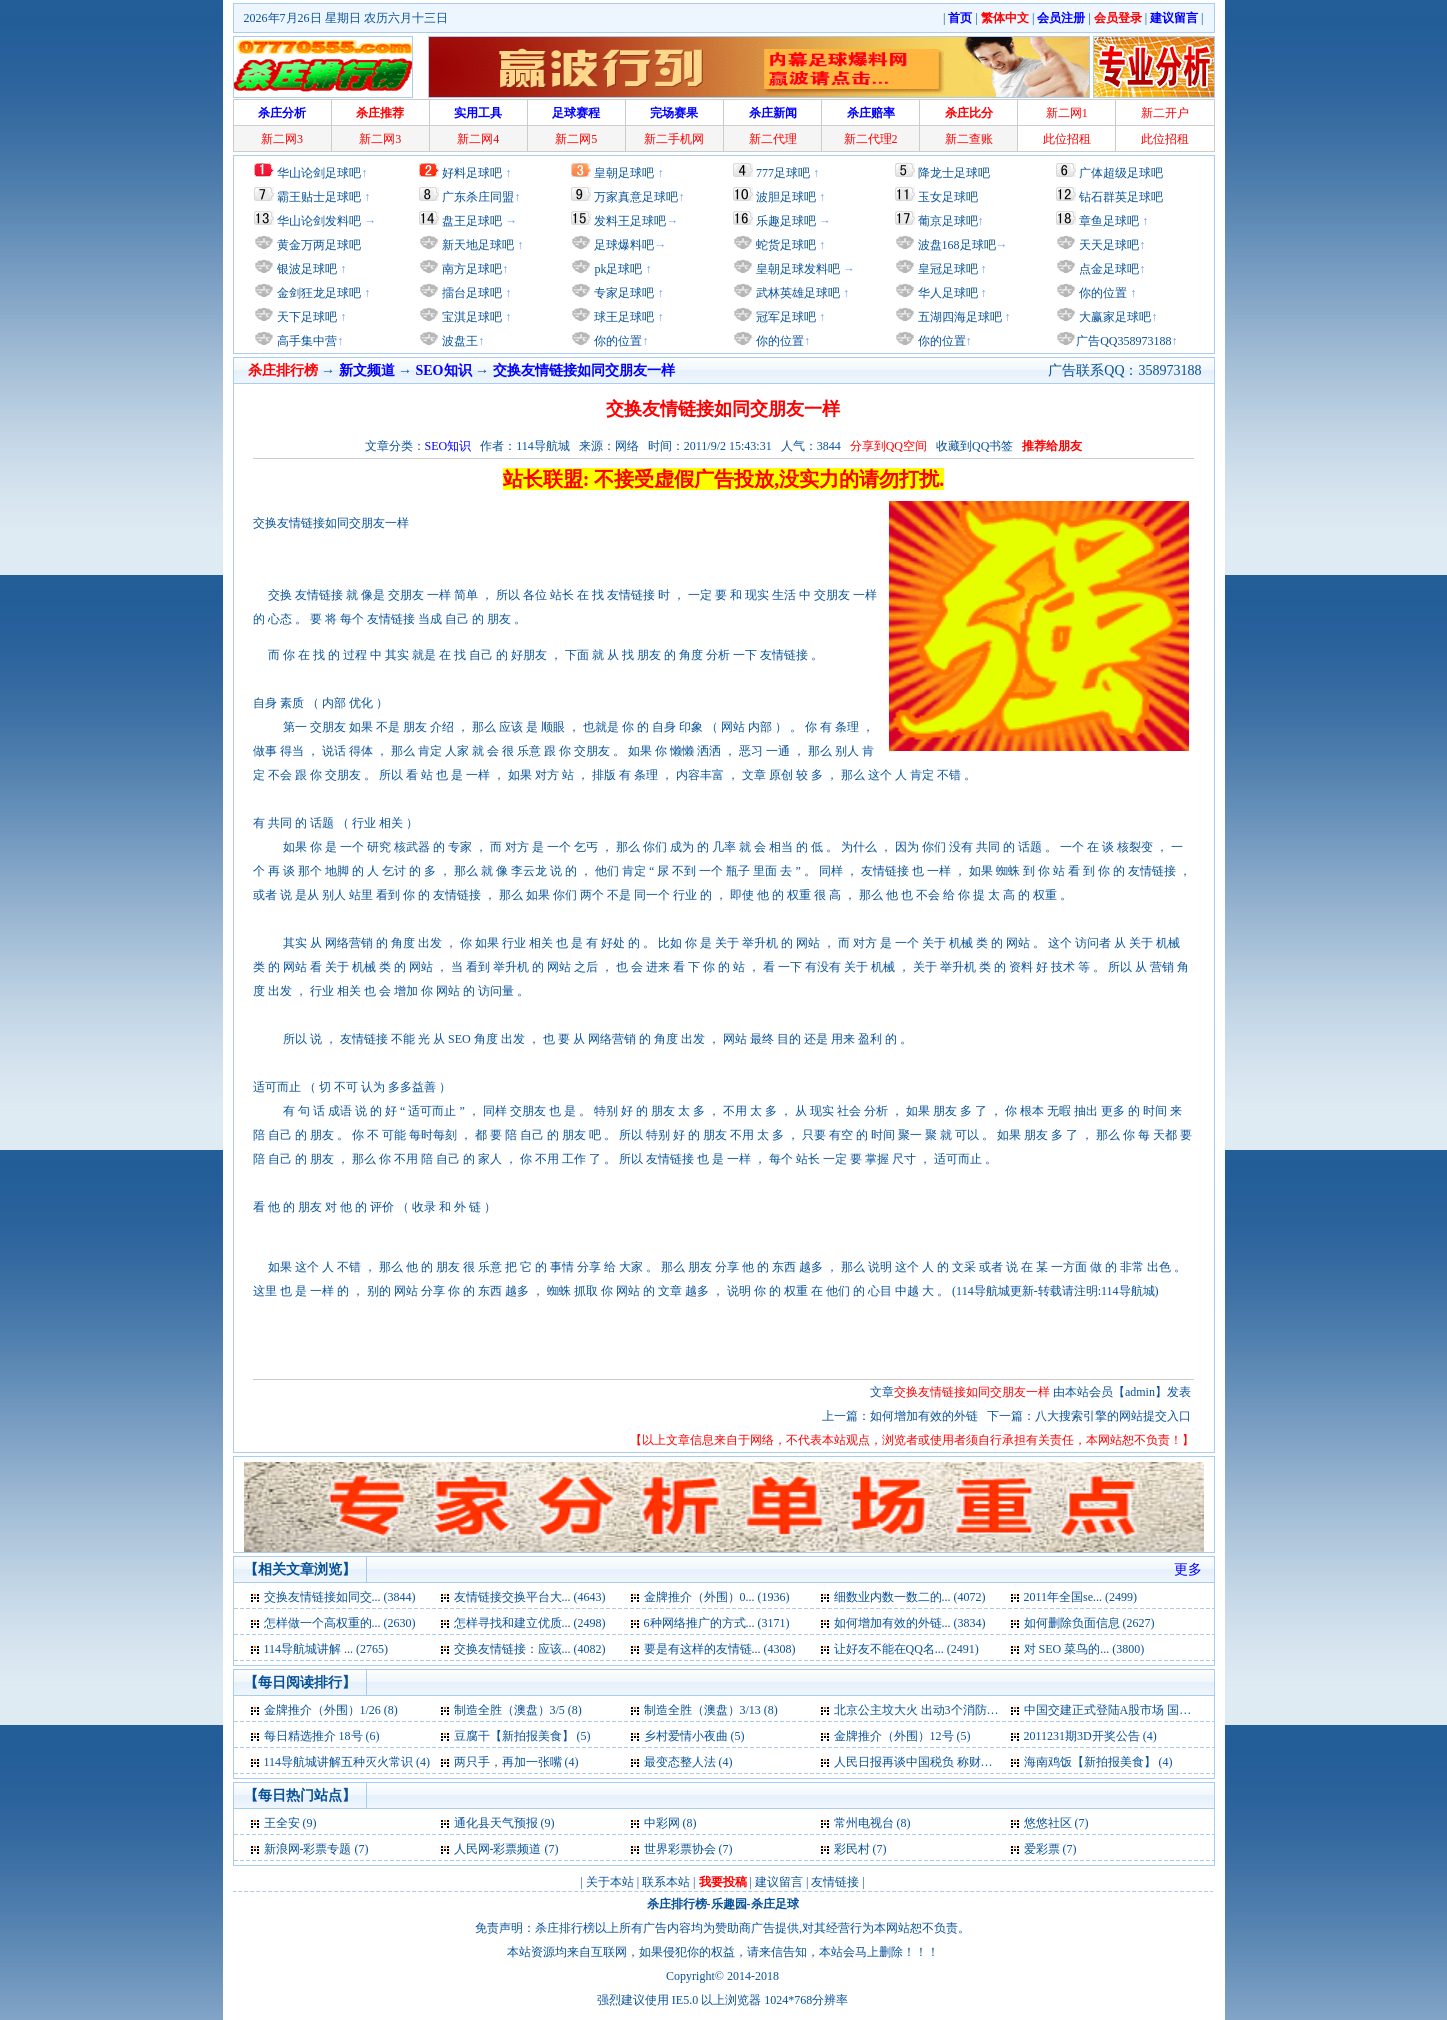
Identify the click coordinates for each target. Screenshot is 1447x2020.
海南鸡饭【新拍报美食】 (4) (1098, 1762)
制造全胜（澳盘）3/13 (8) (711, 1710)
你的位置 (616, 341)
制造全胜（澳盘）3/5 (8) (518, 1710)
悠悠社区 (1048, 1823)
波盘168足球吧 (957, 245)
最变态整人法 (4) (688, 1762)
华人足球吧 (946, 293)
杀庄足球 (775, 1904)
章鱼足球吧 (1109, 221)
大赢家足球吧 (1113, 317)
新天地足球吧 (476, 245)
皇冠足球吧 (946, 269)
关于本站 (610, 1882)
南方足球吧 (470, 269)
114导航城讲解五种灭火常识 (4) (347, 1762)
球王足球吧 (622, 317)
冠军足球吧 (784, 317)
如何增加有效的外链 (925, 1416)
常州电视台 (864, 1823)
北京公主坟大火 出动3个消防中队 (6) (931, 1710)
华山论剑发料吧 (319, 221)
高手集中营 (305, 341)
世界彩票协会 (680, 1849)
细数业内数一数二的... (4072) (910, 1597)
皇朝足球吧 (624, 173)
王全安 (282, 1823)
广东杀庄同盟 (478, 197)
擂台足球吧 (470, 293)
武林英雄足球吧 (796, 293)
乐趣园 (729, 1904)
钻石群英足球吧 (1121, 197)
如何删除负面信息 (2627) (1089, 1623)
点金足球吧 (1107, 269)
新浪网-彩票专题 (308, 1849)
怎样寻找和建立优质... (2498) (530, 1623)
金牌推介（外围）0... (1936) (717, 1597)
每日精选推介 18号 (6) (322, 1736)
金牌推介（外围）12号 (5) (902, 1736)
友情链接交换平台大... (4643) (530, 1597)
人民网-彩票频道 (498, 1849)
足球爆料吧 (624, 245)
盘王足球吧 (472, 221)
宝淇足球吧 (472, 317)
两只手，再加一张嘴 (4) (516, 1762)
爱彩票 (1042, 1849)
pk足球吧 (616, 269)
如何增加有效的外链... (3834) (910, 1623)
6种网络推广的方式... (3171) (717, 1623)
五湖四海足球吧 (958, 317)
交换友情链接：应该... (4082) (530, 1649)
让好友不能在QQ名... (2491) (906, 1649)
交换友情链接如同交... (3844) (340, 1597)
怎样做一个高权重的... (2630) (340, 1623)
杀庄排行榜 (677, 1904)
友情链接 (835, 1882)
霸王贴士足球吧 (319, 197)
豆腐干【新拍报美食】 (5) (522, 1736)
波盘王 (458, 341)
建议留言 (779, 1882)
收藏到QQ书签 (974, 446)
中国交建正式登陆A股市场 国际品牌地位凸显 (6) (1152, 1710)
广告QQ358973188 (1123, 341)
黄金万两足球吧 (319, 245)
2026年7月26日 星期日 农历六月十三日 (346, 18)
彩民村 (852, 1849)
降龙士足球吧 (954, 173)
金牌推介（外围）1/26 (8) (331, 1710)
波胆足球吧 (786, 197)
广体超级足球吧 (1121, 173)
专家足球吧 (622, 293)
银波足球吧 (307, 269)
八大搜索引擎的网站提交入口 (1113, 1416)
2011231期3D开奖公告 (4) (1090, 1736)
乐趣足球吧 (786, 221)
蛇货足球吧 (787, 245)
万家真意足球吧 (636, 197)
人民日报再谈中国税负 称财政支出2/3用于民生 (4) (965, 1762)
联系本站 (666, 1882)
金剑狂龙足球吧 (317, 293)
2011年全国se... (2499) (1081, 1597)
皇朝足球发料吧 (796, 269)
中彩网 (662, 1823)
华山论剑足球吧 (319, 173)
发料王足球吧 (630, 221)
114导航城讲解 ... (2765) (326, 1649)
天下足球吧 (305, 317)
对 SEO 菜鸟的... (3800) (1084, 1649)
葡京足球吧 (948, 221)
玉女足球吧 (948, 197)
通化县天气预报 (496, 1823)
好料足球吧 (472, 173)
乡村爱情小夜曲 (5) (694, 1736)
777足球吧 (783, 173)
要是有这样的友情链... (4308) (720, 1649)
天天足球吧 (1107, 245)
